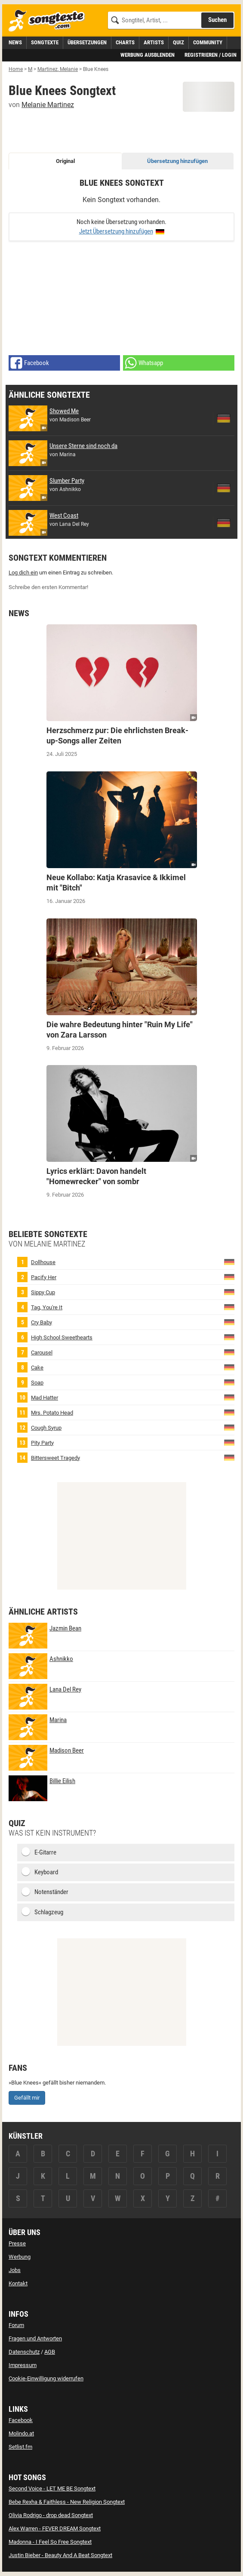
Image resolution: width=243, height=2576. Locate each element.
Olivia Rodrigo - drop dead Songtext (51, 2515)
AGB (49, 2352)
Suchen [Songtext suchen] (217, 20)
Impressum (23, 2365)
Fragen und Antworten (35, 2338)
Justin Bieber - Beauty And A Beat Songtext (60, 2555)
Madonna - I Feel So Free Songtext (50, 2542)
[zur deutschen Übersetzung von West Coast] (223, 523)
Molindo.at (21, 2433)
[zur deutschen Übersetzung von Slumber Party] (223, 488)
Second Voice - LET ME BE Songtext (52, 2488)
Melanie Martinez (48, 105)
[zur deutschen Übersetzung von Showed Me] (223, 418)
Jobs (15, 2270)
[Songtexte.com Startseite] (49, 21)
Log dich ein (23, 572)
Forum (16, 2325)
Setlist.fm (20, 2447)
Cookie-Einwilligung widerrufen (46, 2378)
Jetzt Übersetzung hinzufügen (116, 231)
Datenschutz (24, 2352)
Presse (17, 2243)
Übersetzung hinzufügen (177, 161)
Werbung (20, 2257)
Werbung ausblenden (147, 55)
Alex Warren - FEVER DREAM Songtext (55, 2528)
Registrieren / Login (211, 55)
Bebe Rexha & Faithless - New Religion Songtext (67, 2502)
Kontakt (18, 2283)
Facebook (21, 2420)
